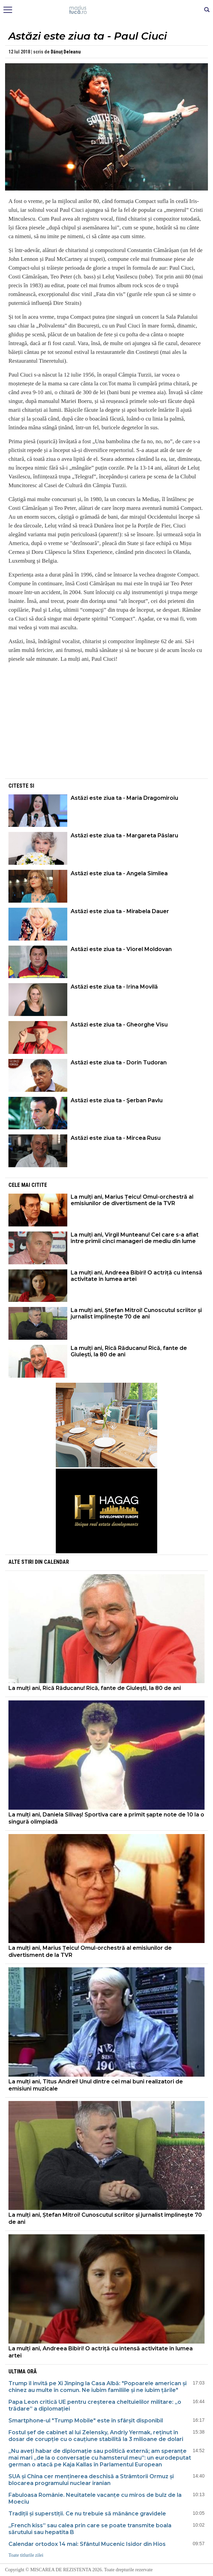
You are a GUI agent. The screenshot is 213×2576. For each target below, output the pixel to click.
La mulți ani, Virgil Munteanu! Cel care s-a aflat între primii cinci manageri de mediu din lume (134, 1237)
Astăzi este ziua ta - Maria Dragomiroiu (124, 798)
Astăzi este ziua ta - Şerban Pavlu (117, 1100)
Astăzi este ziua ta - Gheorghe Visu (119, 1024)
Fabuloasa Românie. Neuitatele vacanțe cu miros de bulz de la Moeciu (95, 2498)
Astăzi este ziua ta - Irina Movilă (114, 987)
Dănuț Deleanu (66, 51)
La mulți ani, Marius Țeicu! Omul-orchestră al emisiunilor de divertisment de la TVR (132, 1200)
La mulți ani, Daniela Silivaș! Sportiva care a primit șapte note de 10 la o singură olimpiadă (106, 1818)
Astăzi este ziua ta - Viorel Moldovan (121, 949)
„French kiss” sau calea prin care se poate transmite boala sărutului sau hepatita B (89, 2528)
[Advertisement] (106, 729)
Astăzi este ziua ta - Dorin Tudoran (119, 1062)
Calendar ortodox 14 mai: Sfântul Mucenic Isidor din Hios (87, 2544)
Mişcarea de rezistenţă (106, 10)
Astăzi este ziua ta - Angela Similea (119, 873)
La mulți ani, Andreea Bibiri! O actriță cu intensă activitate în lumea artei (136, 1275)
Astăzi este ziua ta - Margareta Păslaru (124, 835)
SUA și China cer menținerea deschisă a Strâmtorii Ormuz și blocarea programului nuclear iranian (91, 2479)
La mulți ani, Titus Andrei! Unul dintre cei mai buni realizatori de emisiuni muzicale (95, 2085)
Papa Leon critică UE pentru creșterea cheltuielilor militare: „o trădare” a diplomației (94, 2405)
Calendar (56, 1562)
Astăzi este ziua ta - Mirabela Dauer (120, 911)
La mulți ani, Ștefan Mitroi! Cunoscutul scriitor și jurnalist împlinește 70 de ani (136, 1313)
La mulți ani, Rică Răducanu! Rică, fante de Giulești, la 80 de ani (129, 1351)
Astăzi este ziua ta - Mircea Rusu (116, 1138)
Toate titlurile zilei (25, 2555)
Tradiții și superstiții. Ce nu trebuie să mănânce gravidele (87, 2513)
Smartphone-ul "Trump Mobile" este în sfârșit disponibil (85, 2420)
